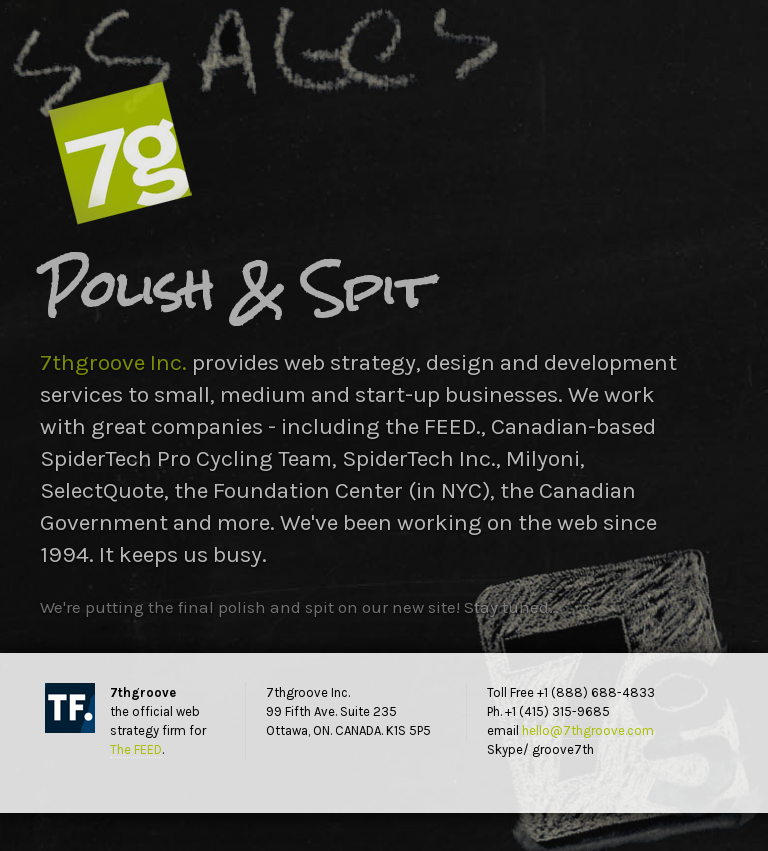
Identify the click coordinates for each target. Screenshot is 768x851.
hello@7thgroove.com (588, 730)
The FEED (136, 749)
